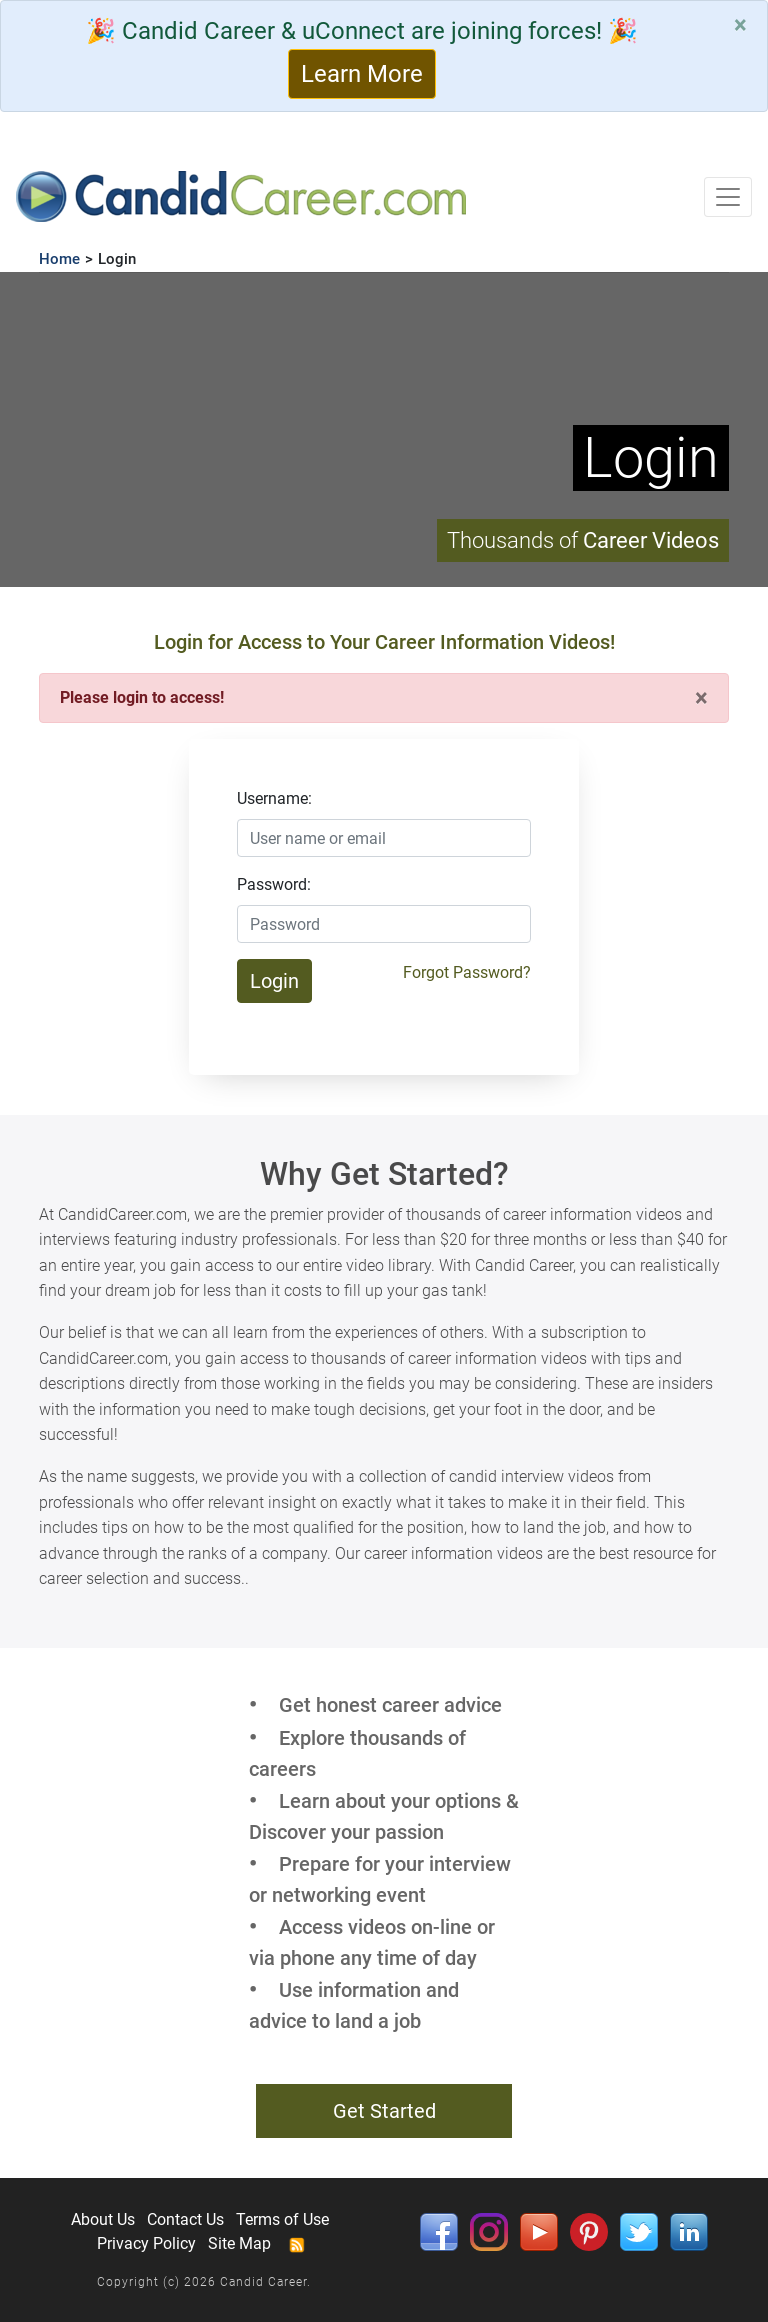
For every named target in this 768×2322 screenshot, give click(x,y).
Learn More (362, 74)
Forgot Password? (467, 972)
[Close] (740, 25)
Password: (274, 884)
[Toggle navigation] (728, 197)
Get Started (384, 2111)
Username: (274, 798)
